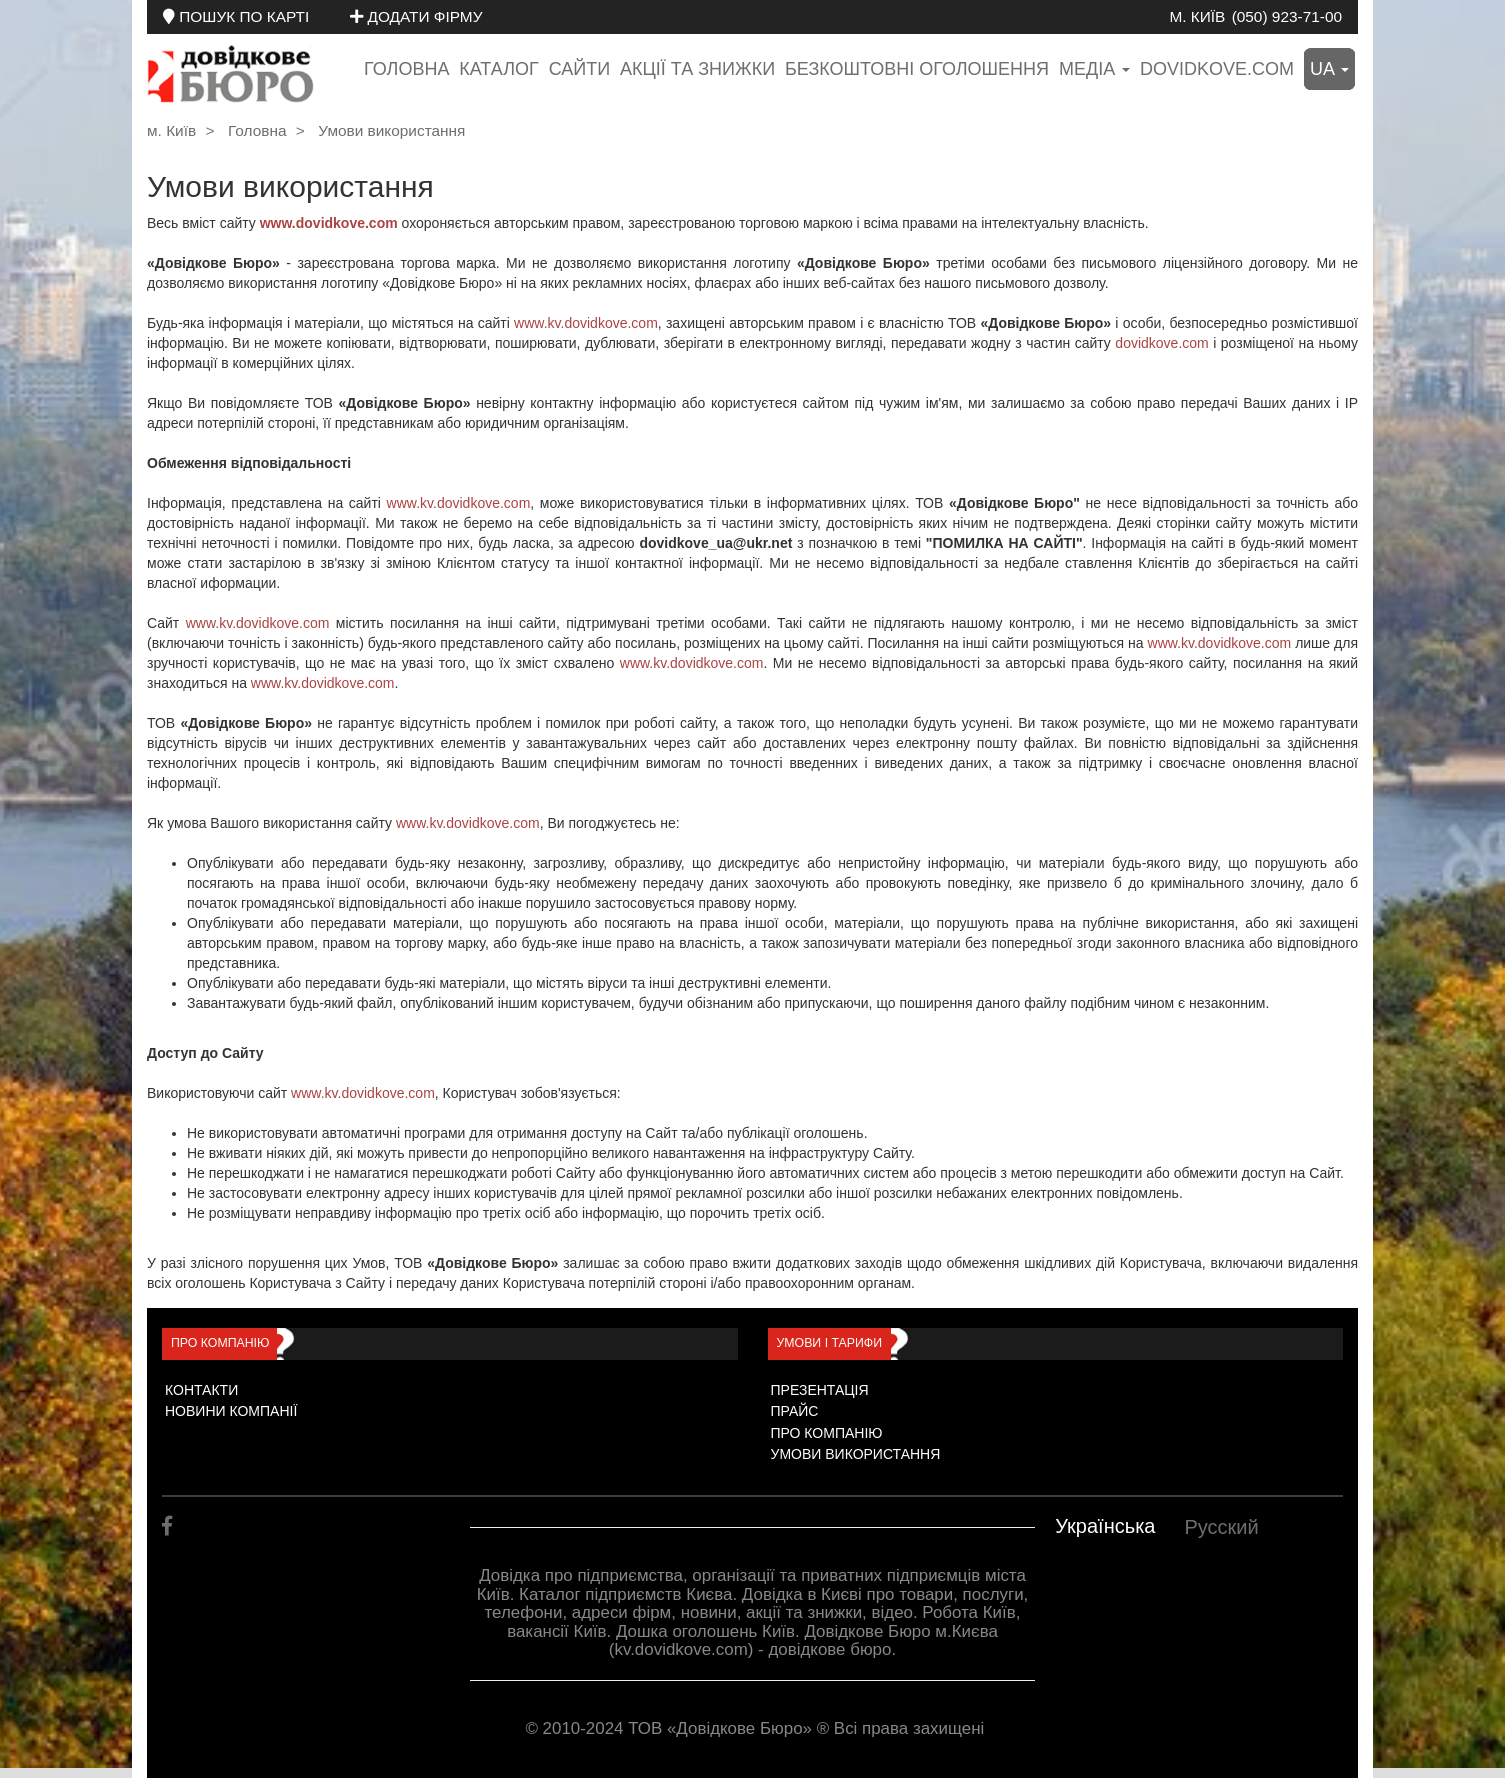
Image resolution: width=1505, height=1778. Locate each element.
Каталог (498, 69)
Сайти (579, 69)
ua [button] (1329, 69)
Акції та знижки (697, 69)
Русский (1221, 1527)
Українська (1105, 1526)
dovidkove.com (1217, 69)
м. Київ (1197, 16)
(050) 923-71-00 (1287, 16)
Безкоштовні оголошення (917, 69)
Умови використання (391, 130)
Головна (406, 69)
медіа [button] (1094, 69)
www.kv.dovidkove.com (586, 323)
